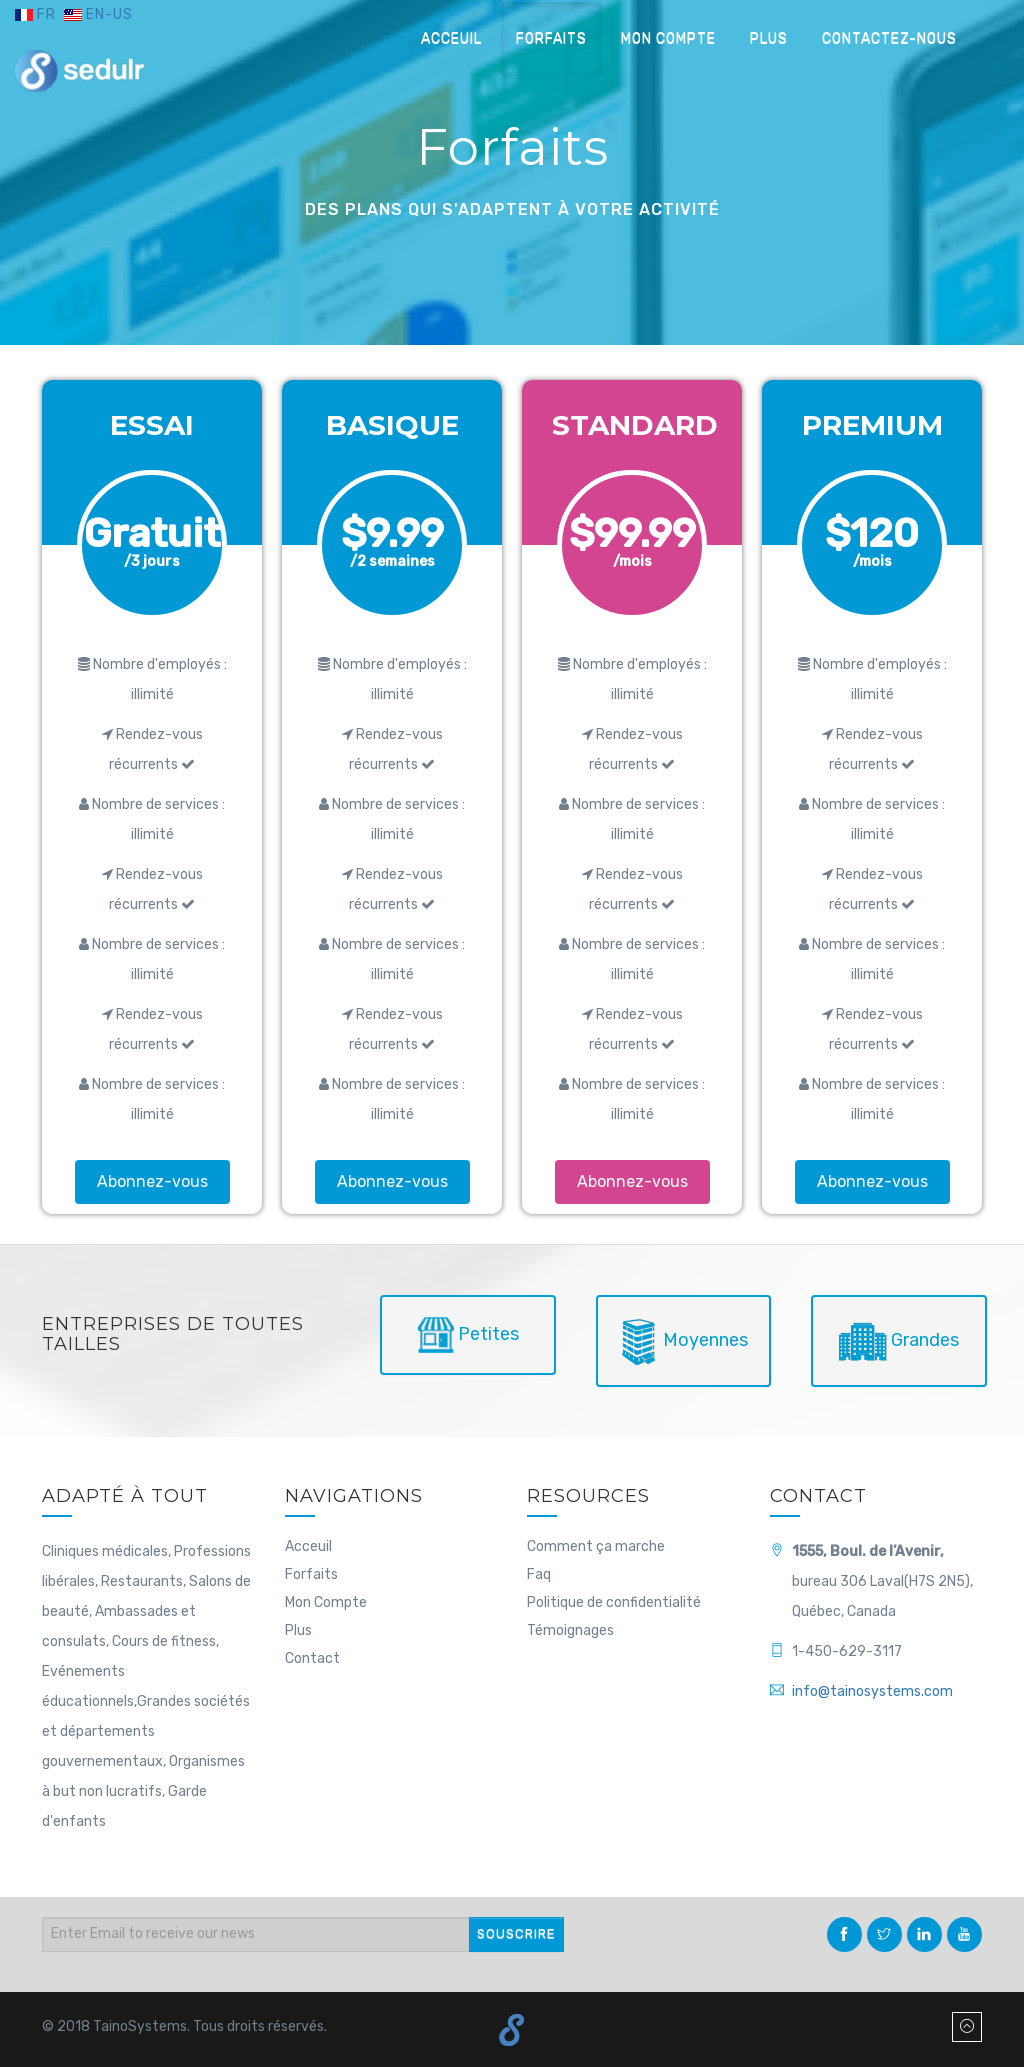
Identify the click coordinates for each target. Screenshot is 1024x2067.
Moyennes (683, 1341)
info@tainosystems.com (872, 1691)
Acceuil (451, 38)
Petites (468, 1335)
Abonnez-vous (152, 1181)
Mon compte (668, 38)
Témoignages (570, 1630)
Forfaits (551, 38)
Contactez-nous (889, 38)
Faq (539, 1574)
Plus (769, 38)
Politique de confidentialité (614, 1602)
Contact (312, 1658)
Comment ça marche (596, 1546)
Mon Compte (326, 1602)
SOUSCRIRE (516, 1933)
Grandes (899, 1341)
